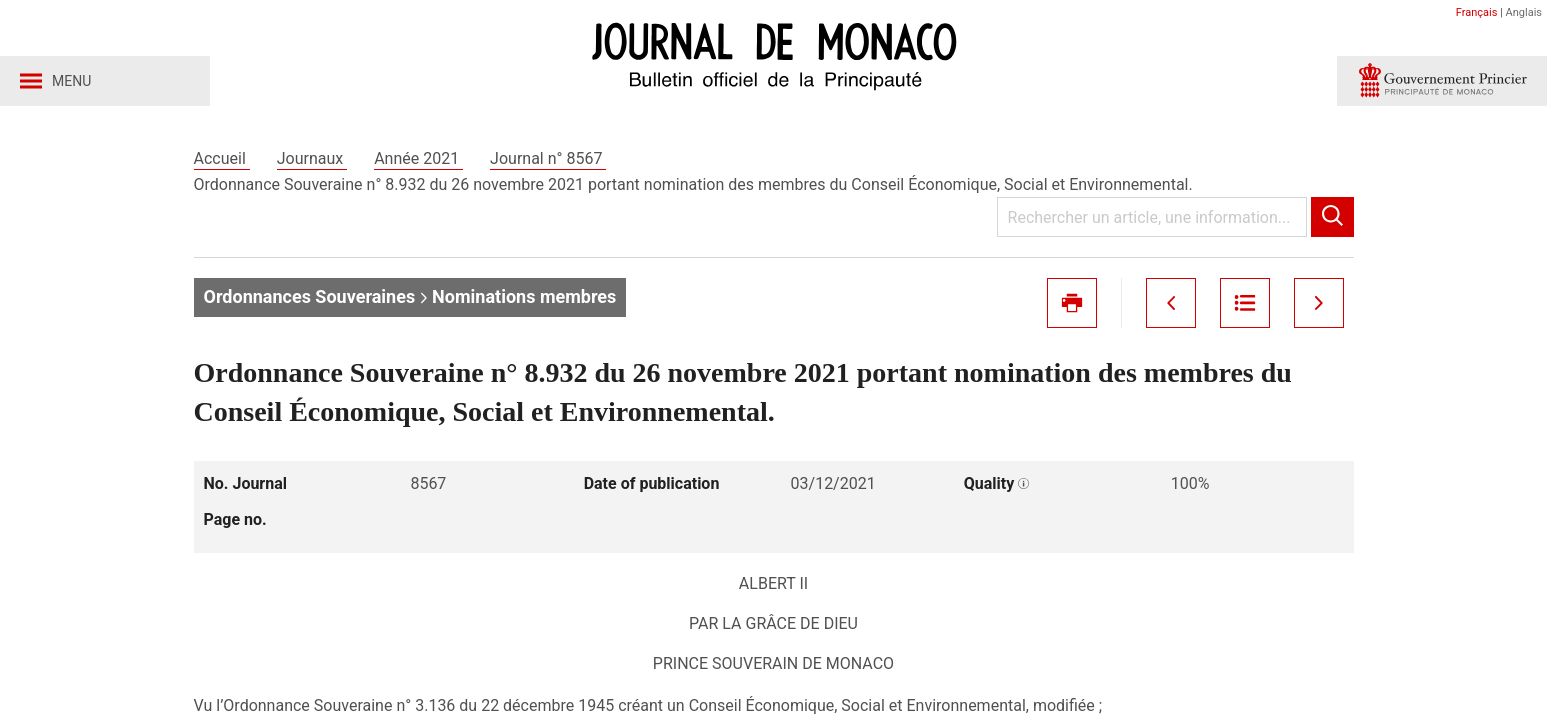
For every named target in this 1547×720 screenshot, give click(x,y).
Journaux (312, 158)
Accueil (222, 158)
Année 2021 (418, 158)
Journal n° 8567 (548, 158)
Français (1477, 12)
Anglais (1524, 12)
